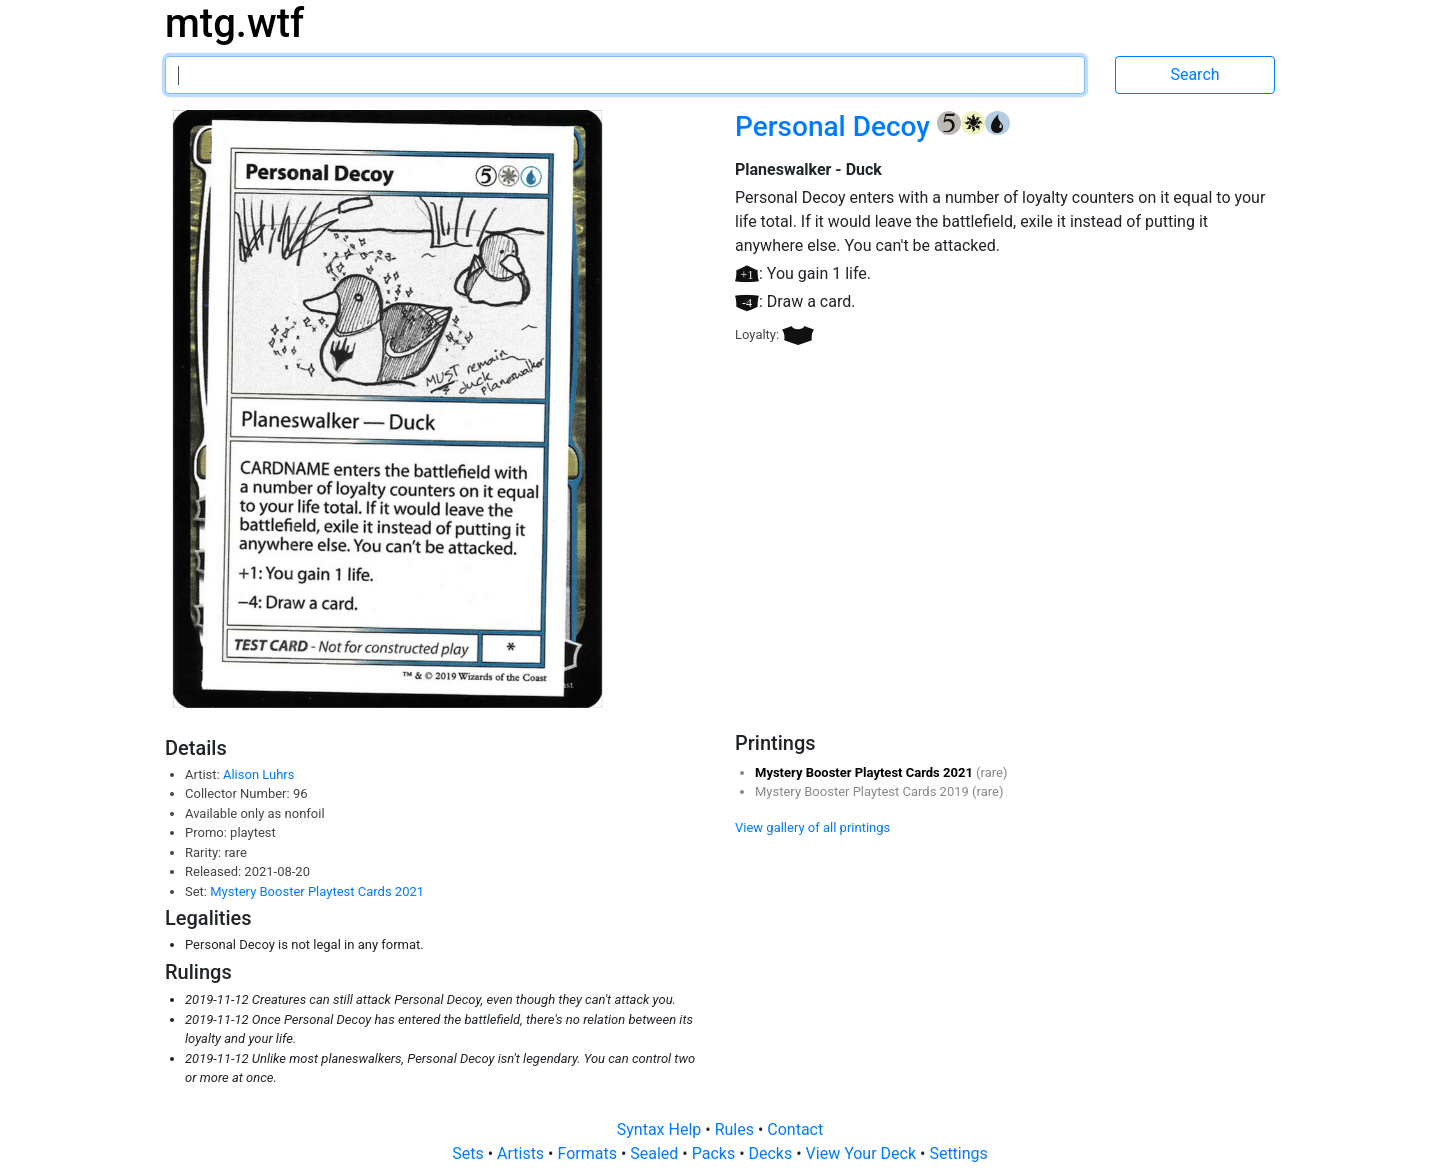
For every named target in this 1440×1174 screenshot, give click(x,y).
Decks (773, 1153)
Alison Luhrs (259, 774)
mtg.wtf (234, 23)
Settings (958, 1153)
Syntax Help (661, 1129)
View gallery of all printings (812, 827)
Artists (522, 1153)
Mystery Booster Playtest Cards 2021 (317, 891)
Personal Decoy (836, 126)
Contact (795, 1129)
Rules (736, 1129)
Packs (715, 1153)
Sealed (656, 1153)
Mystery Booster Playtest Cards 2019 (863, 791)
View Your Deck (863, 1153)
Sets (469, 1153)
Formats (588, 1153)
